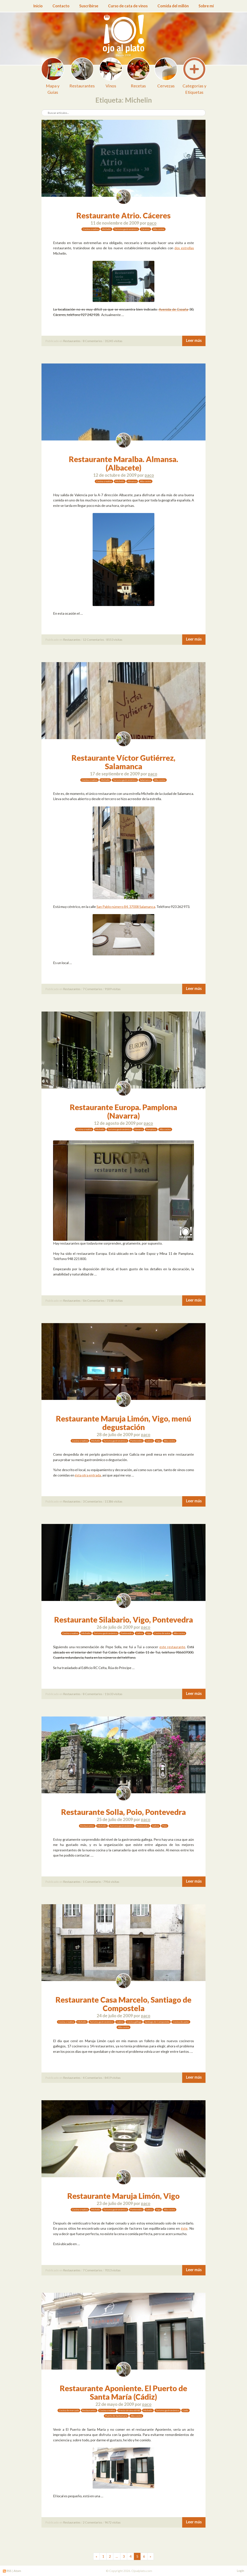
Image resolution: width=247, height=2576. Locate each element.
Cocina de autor (162, 1633)
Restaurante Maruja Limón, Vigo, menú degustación (123, 1423)
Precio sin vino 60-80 (129, 2410)
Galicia (149, 1440)
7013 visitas (113, 2270)
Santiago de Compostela (157, 2021)
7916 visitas (111, 1881)
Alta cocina (158, 229)
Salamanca (145, 779)
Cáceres (145, 229)
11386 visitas (113, 1501)
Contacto (60, 5)
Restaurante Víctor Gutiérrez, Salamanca (123, 762)
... (117, 2556)
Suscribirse (88, 5)
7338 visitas (115, 1300)
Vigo (158, 1440)
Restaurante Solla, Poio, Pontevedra (123, 1812)
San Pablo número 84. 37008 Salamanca (125, 906)
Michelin (106, 229)
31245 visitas (113, 341)
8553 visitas (114, 639)
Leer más (194, 340)
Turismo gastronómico (126, 229)
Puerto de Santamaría (116, 2415)
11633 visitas (113, 1694)
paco (151, 223)
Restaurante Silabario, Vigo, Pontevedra (123, 1619)
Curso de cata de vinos (128, 5)
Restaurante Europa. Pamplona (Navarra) (123, 1111)
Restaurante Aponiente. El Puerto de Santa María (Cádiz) (123, 2392)
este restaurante (172, 1647)
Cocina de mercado (69, 2410)
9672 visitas (113, 2522)
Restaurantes (71, 341)
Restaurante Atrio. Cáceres (123, 215)
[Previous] (96, 2556)
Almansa (132, 481)
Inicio (38, 5)
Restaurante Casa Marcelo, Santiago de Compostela (123, 2004)
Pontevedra (136, 1440)
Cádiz (185, 2410)
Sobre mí (206, 5)
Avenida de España (173, 309)
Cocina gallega (134, 2021)
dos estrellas (184, 248)
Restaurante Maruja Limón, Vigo (123, 2196)
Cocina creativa (91, 229)
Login (240, 2570)
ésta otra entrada (88, 1475)
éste (184, 2228)
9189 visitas (113, 989)
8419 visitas (113, 2077)
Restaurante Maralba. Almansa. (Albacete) (123, 463)
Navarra (138, 1129)
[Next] (150, 2556)
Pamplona (151, 1129)
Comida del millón (173, 5)
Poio (164, 1825)
